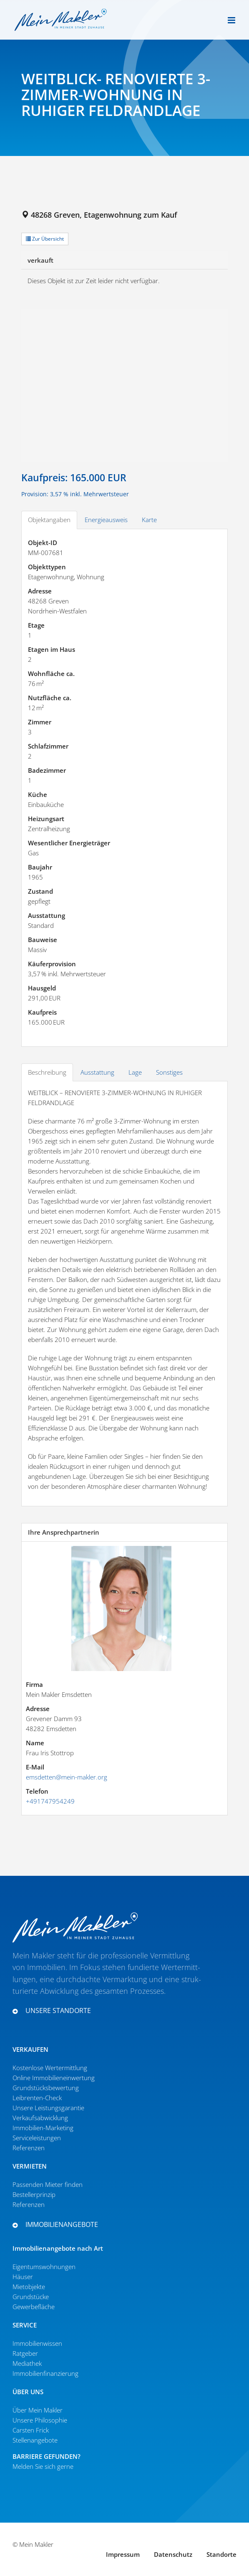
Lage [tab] (135, 1072)
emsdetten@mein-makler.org (66, 1777)
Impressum (123, 2554)
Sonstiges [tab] (169, 1072)
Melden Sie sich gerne (43, 2466)
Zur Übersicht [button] (45, 238)
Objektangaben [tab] (49, 519)
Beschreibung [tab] (47, 1072)
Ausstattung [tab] (97, 1072)
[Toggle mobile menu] (232, 20)
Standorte (221, 2554)
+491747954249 (50, 1801)
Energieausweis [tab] (106, 519)
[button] (108, 2010)
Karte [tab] (149, 519)
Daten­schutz (173, 2554)
